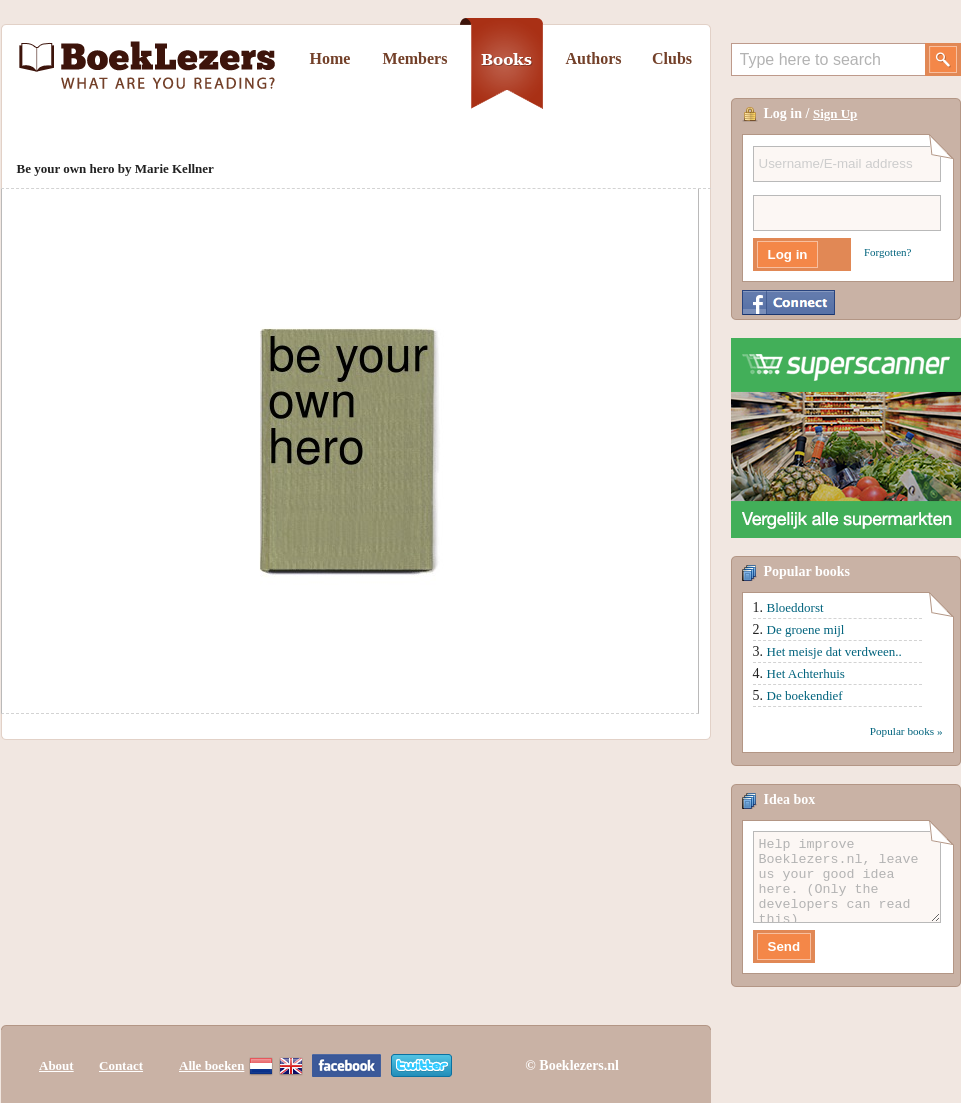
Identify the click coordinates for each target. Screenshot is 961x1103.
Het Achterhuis (806, 673)
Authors (593, 58)
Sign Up (835, 113)
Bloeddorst (795, 607)
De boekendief (805, 695)
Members (415, 58)
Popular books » (906, 731)
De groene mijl (806, 629)
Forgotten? (887, 252)
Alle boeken (211, 1065)
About (56, 1065)
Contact (121, 1065)
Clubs (672, 58)
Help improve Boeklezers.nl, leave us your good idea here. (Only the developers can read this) (847, 877)
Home (330, 58)
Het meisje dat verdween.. (834, 651)
